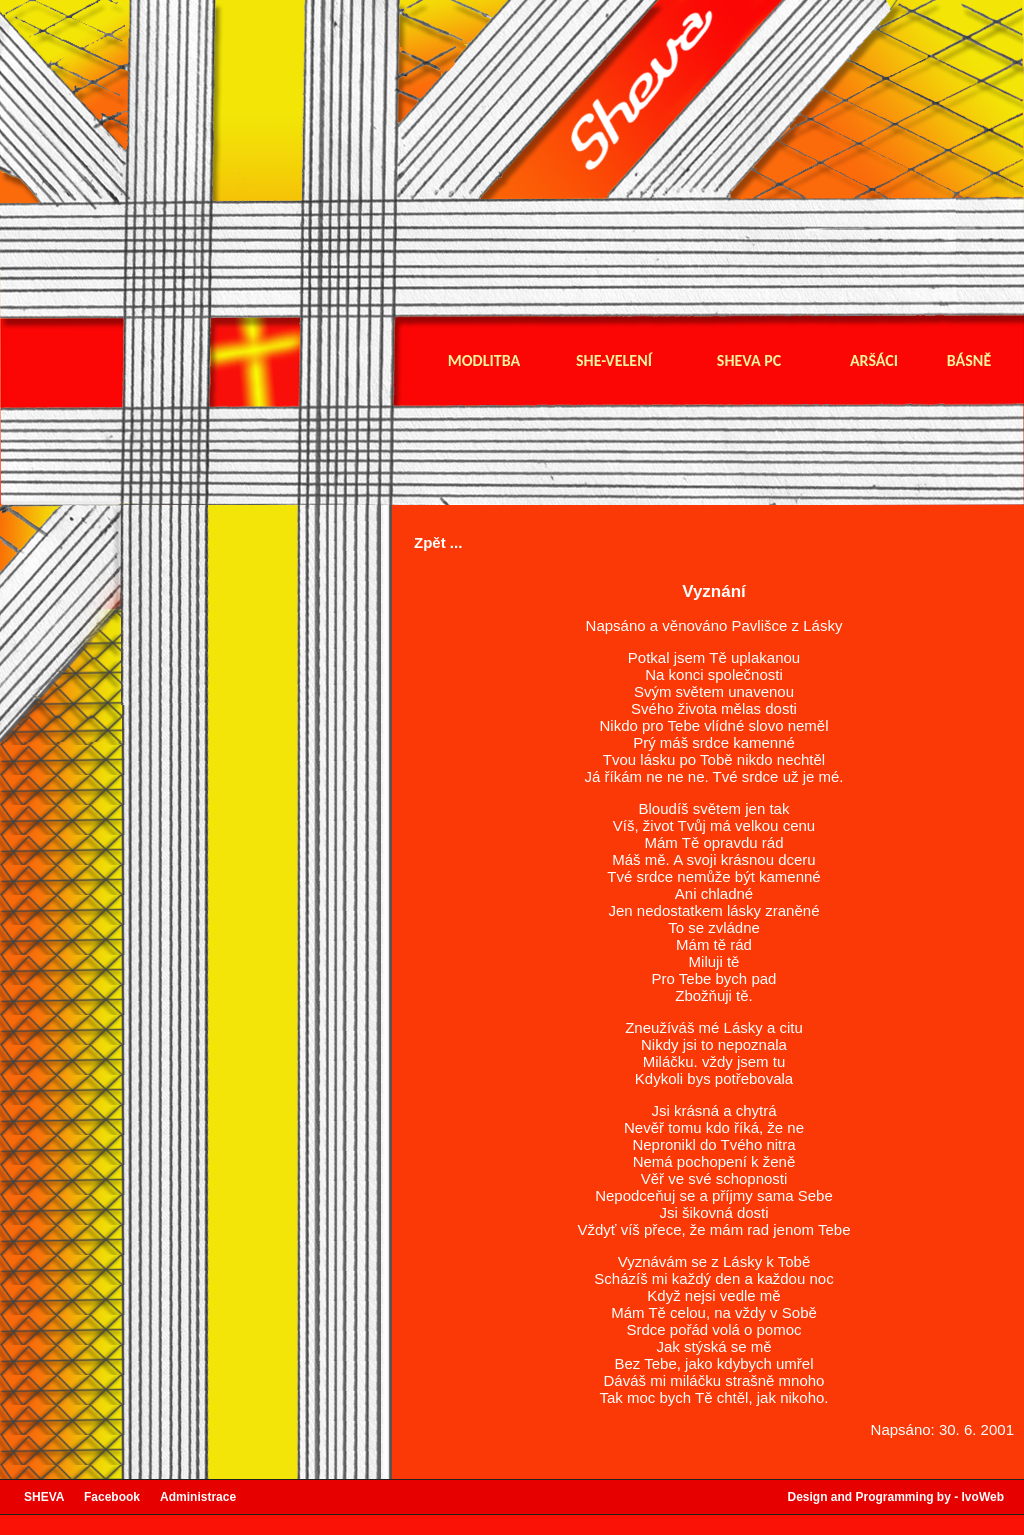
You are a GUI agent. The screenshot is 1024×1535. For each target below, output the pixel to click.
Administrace (198, 1497)
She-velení (614, 361)
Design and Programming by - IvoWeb (896, 1497)
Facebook (122, 1497)
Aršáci (874, 361)
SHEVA (54, 1497)
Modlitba (484, 361)
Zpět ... (438, 542)
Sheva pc (749, 361)
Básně (969, 361)
